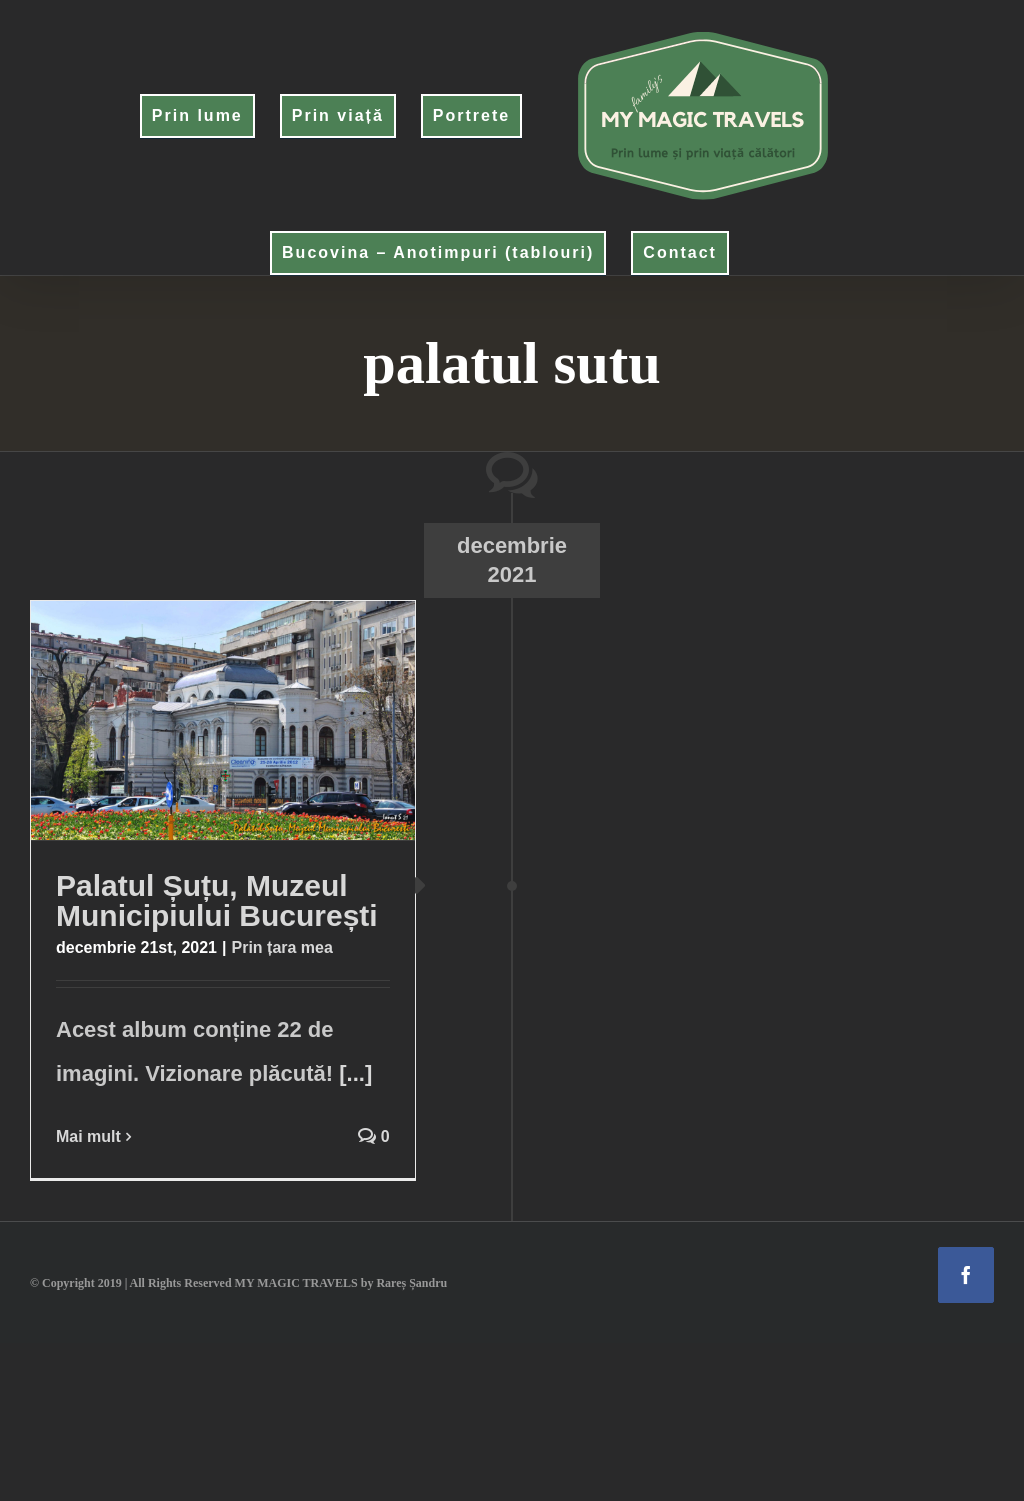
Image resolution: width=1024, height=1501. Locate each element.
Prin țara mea (281, 947)
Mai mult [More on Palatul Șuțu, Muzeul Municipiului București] (88, 1136)
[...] (355, 1073)
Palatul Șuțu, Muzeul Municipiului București (217, 900)
